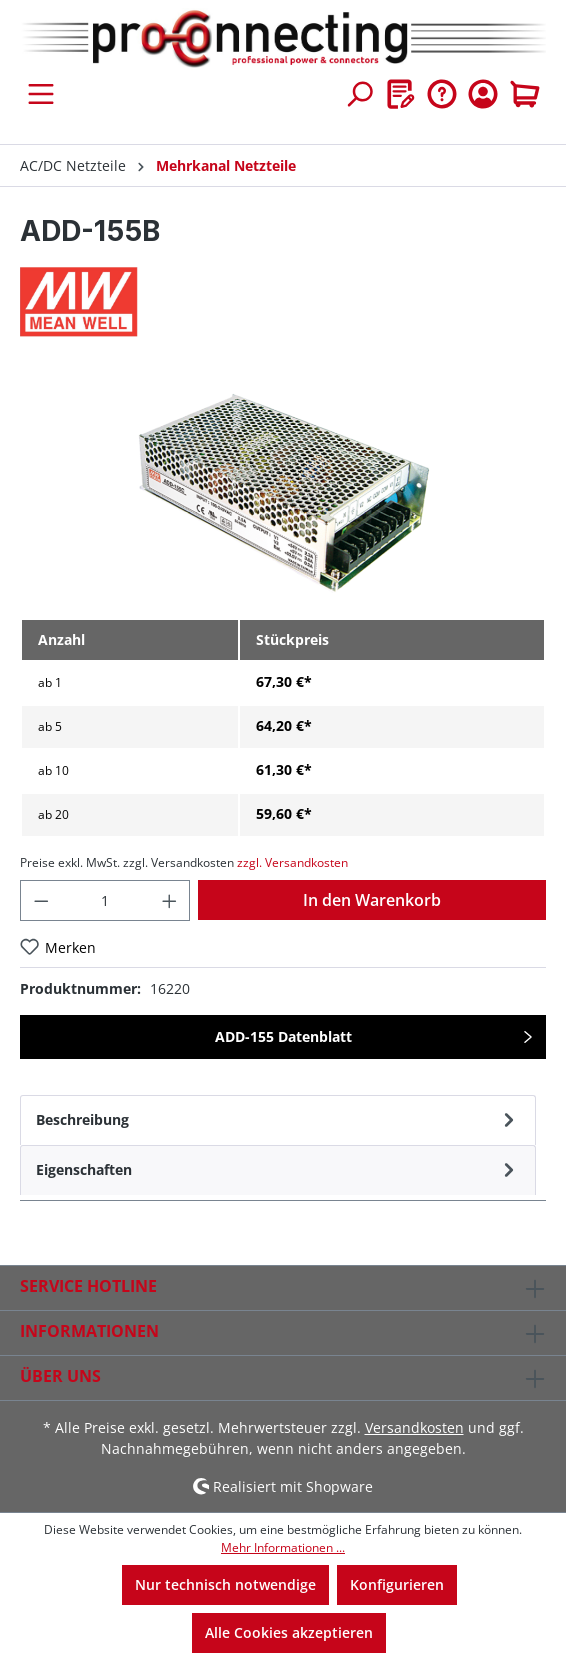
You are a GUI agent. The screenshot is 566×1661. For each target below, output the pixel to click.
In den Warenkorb (372, 900)
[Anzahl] (105, 900)
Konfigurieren (397, 1584)
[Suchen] (359, 94)
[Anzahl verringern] (41, 900)
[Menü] (41, 94)
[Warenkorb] (525, 94)
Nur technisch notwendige (225, 1584)
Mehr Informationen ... (283, 1547)
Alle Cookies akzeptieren (289, 1632)
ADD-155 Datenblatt (283, 1036)
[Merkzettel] (401, 94)
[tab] (278, 1120)
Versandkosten (414, 1427)
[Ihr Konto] (483, 94)
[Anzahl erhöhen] (170, 900)
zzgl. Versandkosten (292, 862)
